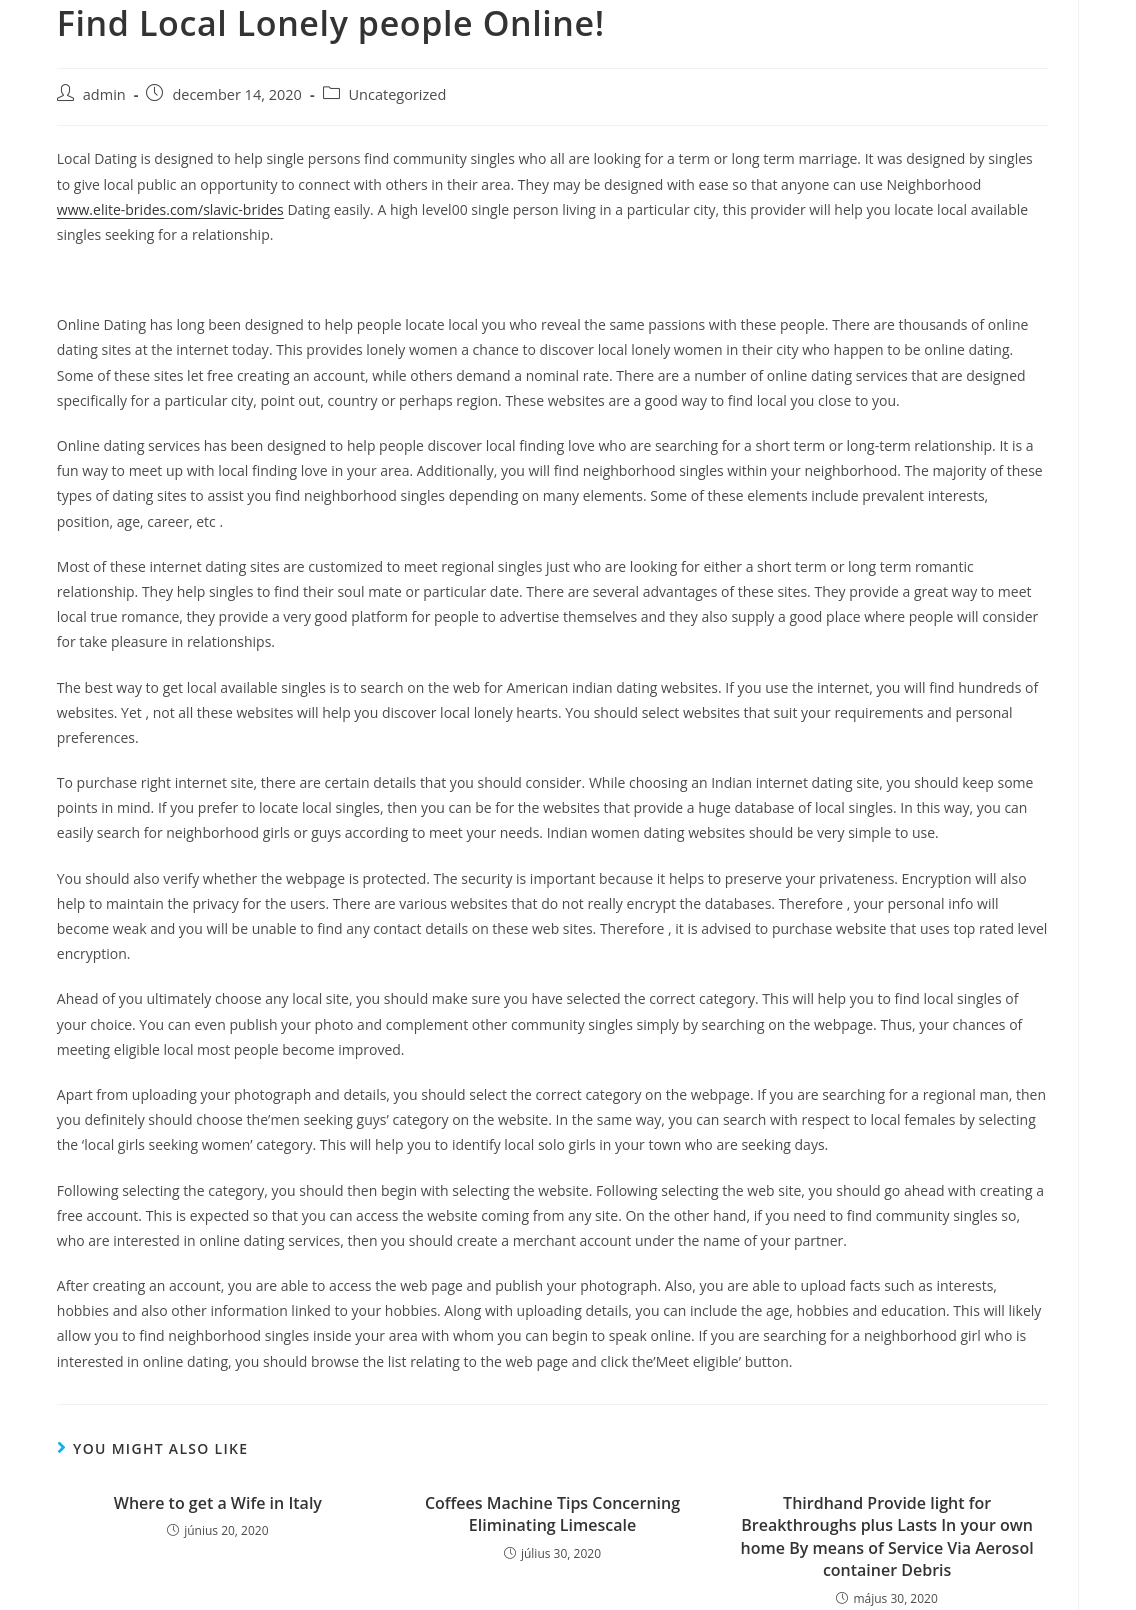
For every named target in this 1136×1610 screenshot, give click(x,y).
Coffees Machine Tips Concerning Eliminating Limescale (552, 1514)
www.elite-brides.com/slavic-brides (170, 209)
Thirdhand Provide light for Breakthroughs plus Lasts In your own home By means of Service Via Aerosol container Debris (887, 1536)
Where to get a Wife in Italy (218, 1503)
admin (104, 94)
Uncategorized (398, 94)
